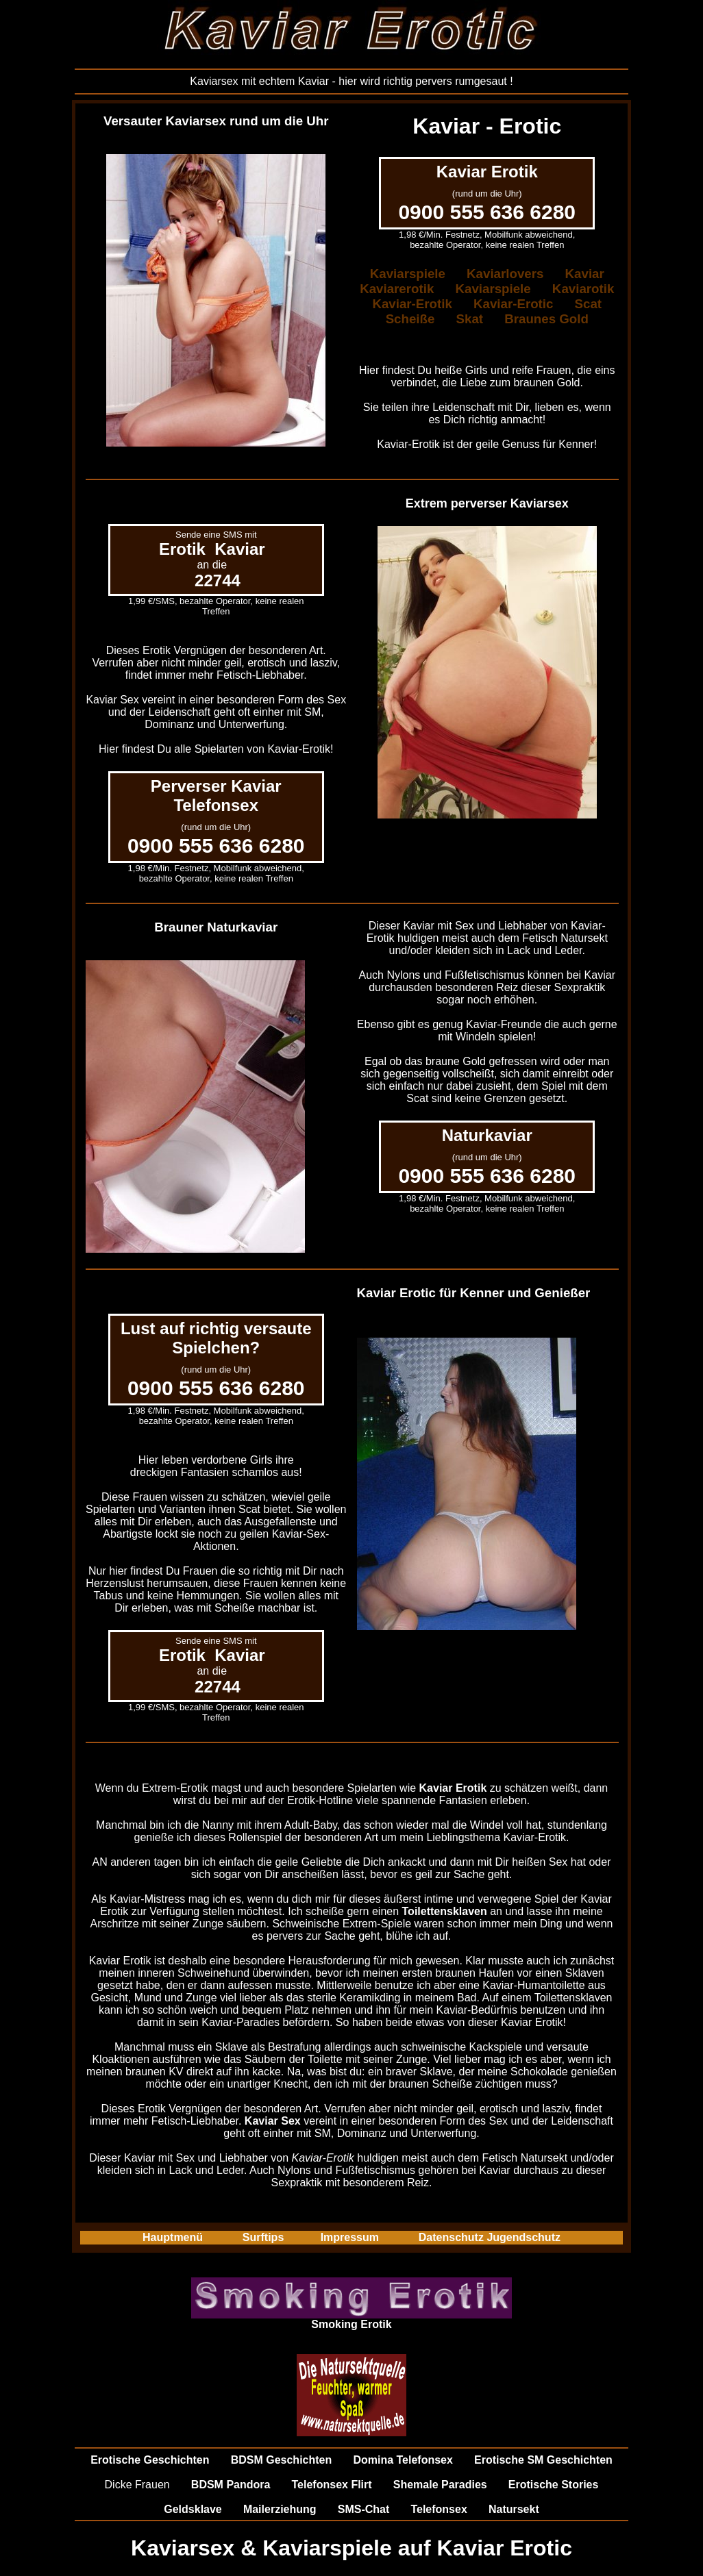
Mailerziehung (280, 2509)
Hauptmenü (173, 2237)
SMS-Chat (364, 2509)
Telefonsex (438, 2509)
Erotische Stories (553, 2484)
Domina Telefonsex (403, 2460)
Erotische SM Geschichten (543, 2460)
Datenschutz (451, 2237)
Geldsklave (193, 2509)
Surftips (263, 2237)
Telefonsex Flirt (332, 2484)
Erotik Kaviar (212, 549)
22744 (218, 580)
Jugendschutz (523, 2237)
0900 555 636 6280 (487, 212)
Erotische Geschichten (149, 2460)
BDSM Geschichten (281, 2460)
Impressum (350, 2237)
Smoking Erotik (351, 2324)
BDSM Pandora (231, 2484)
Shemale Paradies (440, 2484)
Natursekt (514, 2509)
